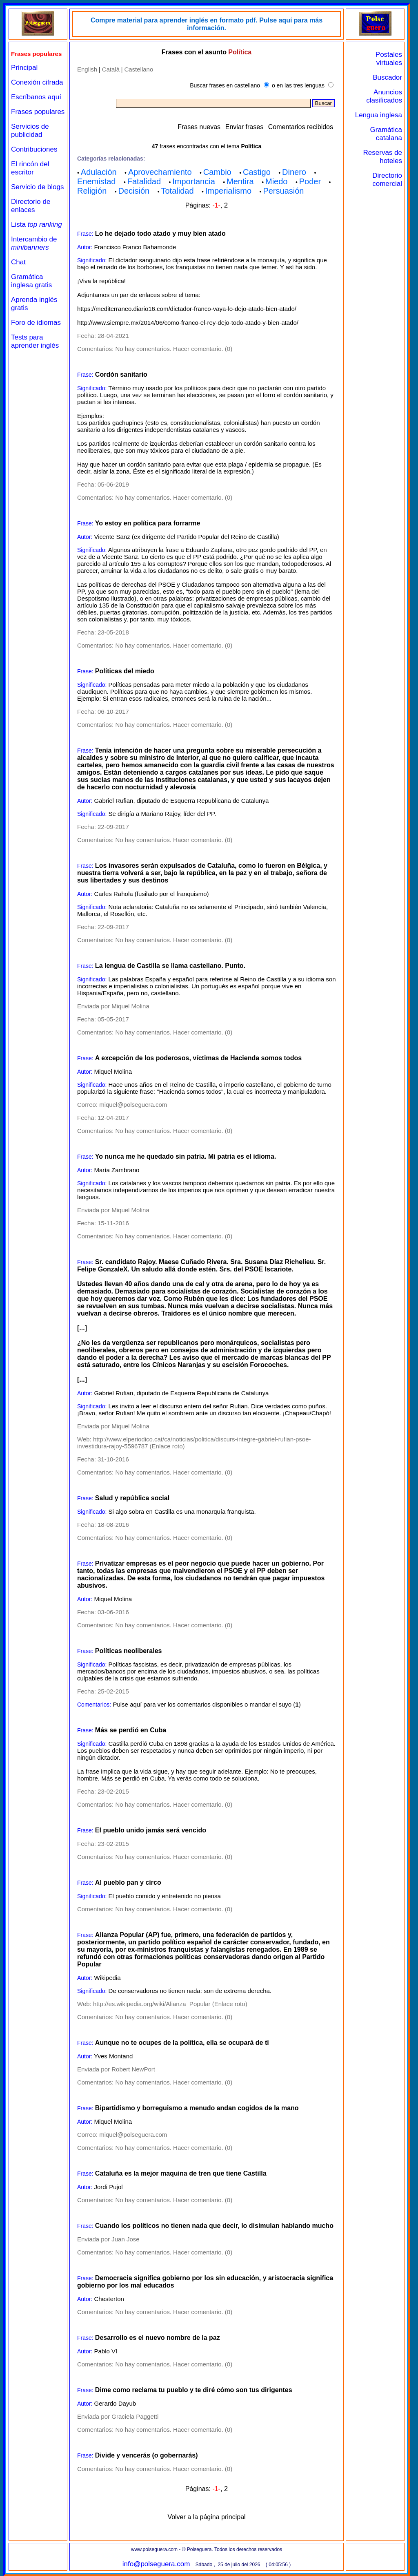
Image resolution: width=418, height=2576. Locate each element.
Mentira (240, 181)
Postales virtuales (389, 59)
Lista (36, 224)
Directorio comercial (387, 180)
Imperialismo (228, 190)
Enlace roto (167, 1446)
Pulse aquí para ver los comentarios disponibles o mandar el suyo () (206, 1704)
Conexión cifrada (37, 82)
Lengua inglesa (378, 115)
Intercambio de (34, 243)
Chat (18, 262)
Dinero (294, 172)
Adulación (99, 172)
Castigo (257, 172)
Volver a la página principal (206, 2516)
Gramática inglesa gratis (31, 281)
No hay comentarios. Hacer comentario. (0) (173, 348)
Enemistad (96, 181)
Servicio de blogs (37, 187)
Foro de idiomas (36, 322)
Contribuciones (34, 149)
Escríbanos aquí (36, 97)
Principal (24, 67)
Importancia (193, 181)
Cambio (217, 172)
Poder (310, 181)
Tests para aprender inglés (35, 341)
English (87, 69)
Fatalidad (144, 181)
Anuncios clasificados (384, 96)
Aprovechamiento (160, 172)
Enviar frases (244, 126)
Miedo (276, 181)
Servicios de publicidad (30, 131)
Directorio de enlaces (30, 206)
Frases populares (37, 112)
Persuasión (283, 190)
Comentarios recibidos (300, 126)
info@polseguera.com (156, 2564)
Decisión (134, 190)
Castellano (138, 69)
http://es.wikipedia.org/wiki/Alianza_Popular (152, 2003)
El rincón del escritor (30, 168)
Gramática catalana (386, 134)
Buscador (387, 77)
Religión (92, 190)
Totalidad (177, 190)
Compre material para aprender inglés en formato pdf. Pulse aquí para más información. (206, 24)
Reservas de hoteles (382, 157)
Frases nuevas (199, 126)
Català (111, 69)
